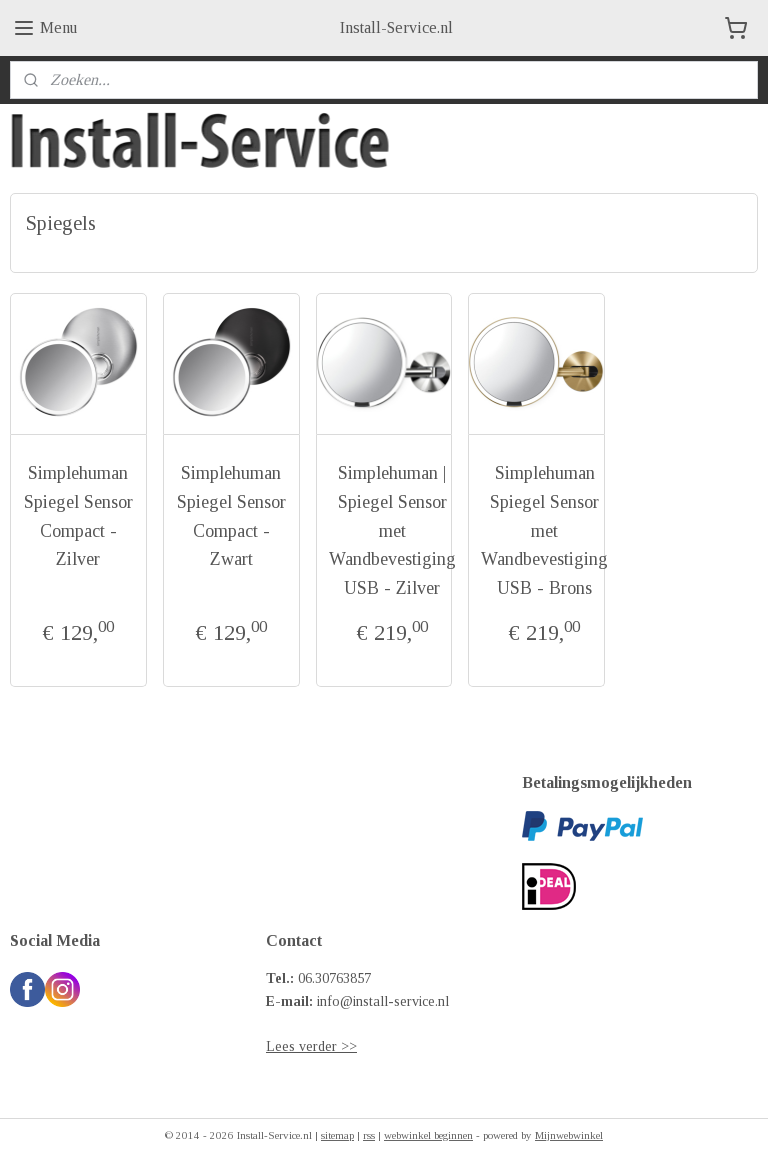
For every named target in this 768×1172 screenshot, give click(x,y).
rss (369, 1135)
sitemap (337, 1135)
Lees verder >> (311, 1046)
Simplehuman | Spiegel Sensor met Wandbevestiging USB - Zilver (392, 530)
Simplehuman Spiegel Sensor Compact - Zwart (231, 516)
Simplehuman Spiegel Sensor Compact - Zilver (78, 516)
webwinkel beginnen (428, 1135)
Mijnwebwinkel (569, 1135)
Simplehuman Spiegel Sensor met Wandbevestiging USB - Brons (544, 530)
